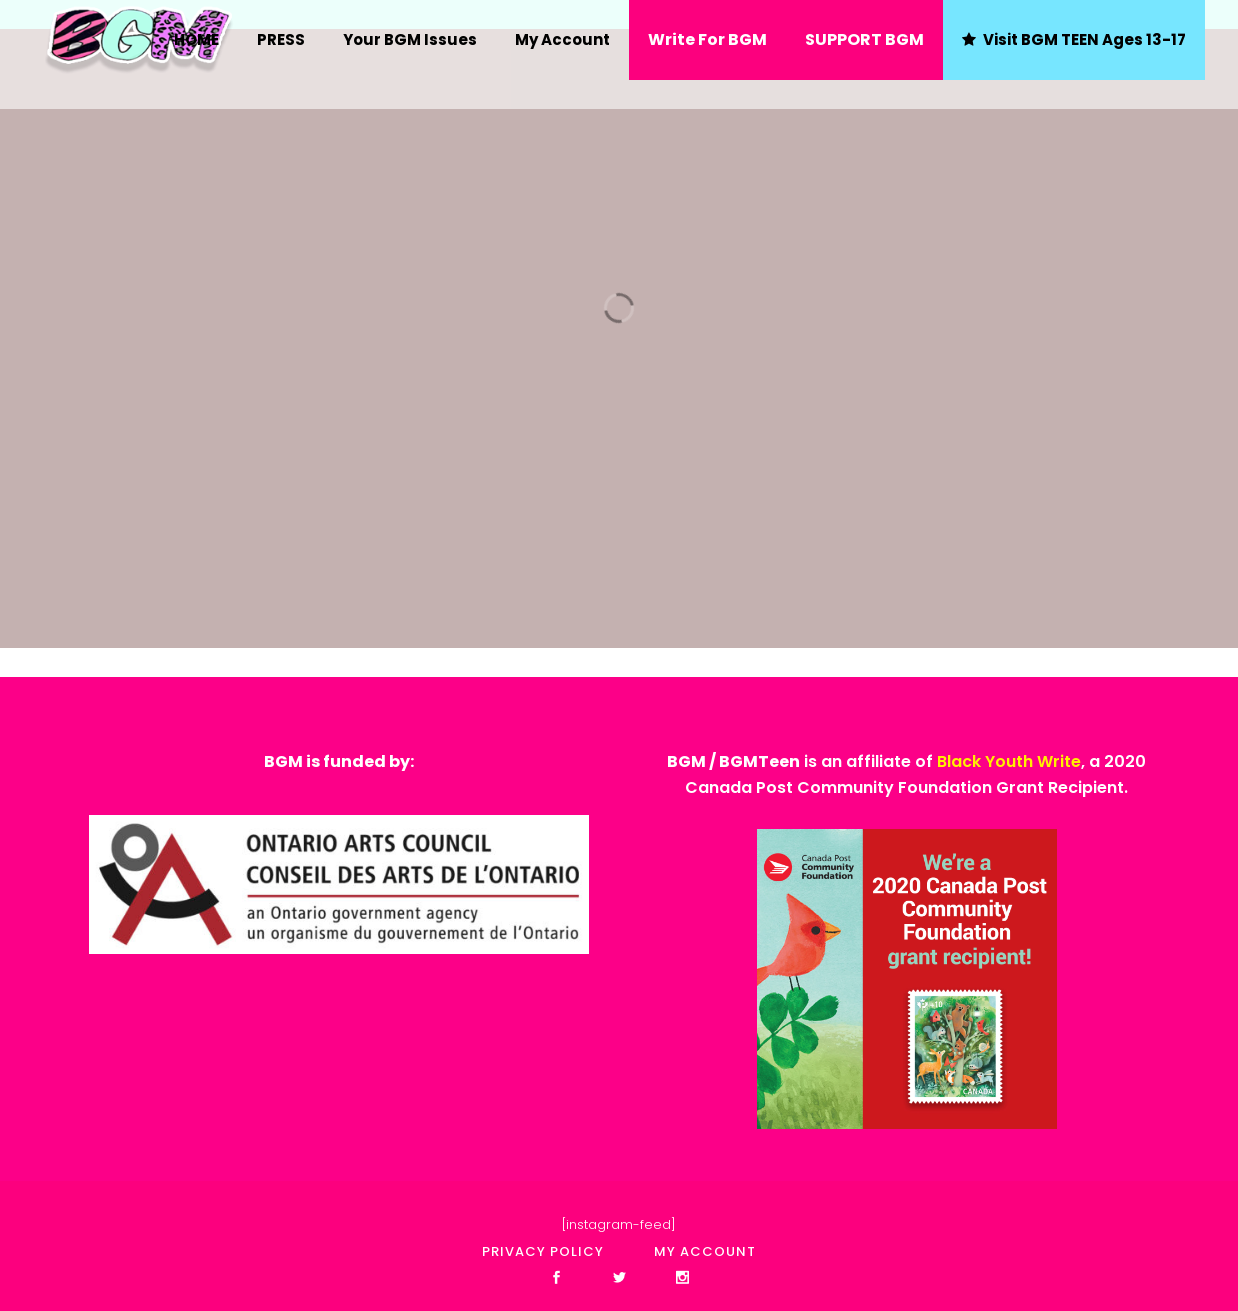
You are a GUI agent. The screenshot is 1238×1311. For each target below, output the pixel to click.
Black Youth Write (1009, 761)
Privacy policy (543, 1251)
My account (705, 1251)
